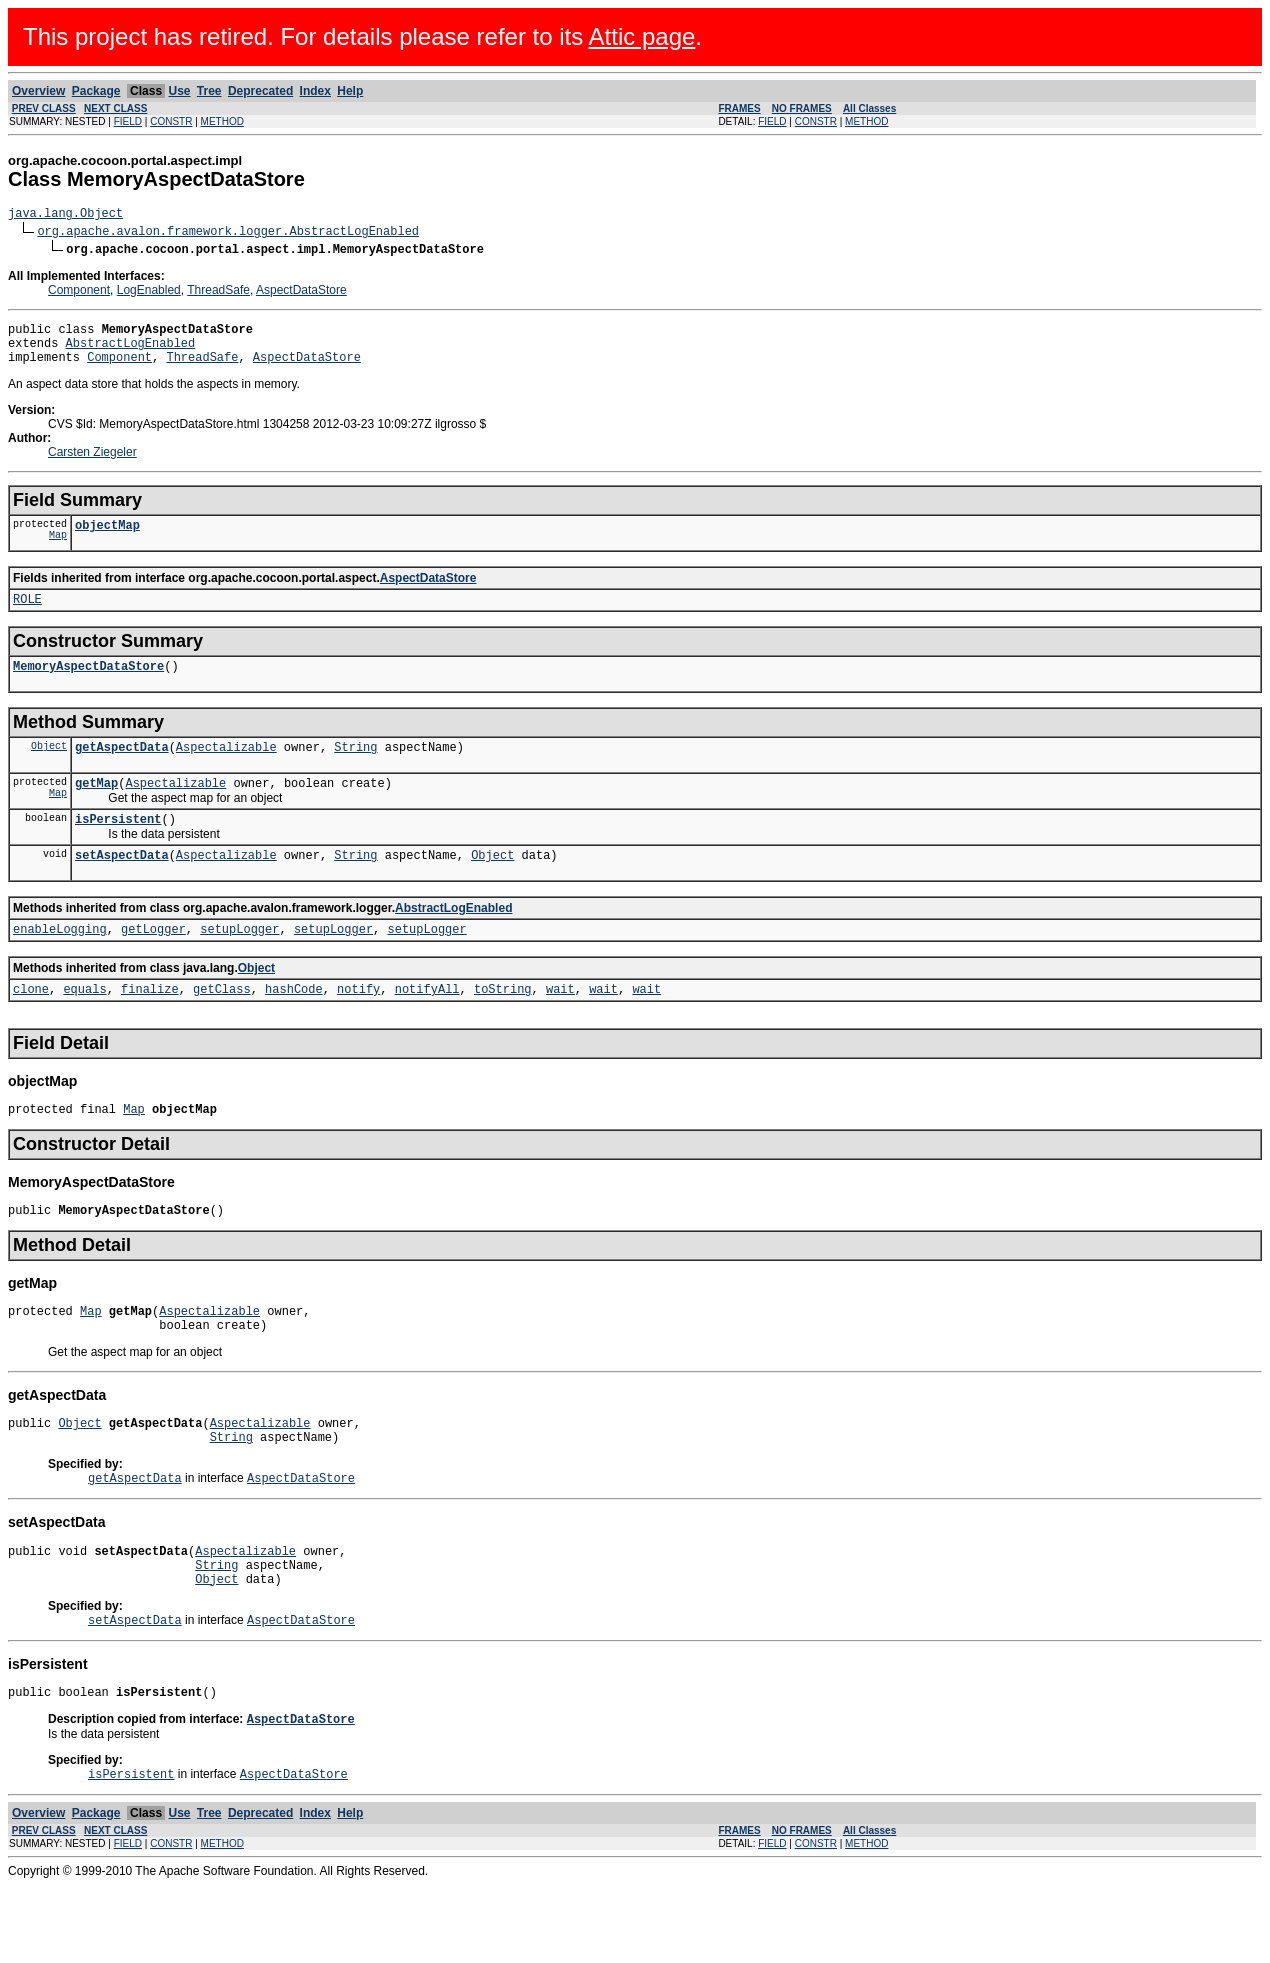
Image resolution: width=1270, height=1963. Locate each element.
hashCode (294, 1027)
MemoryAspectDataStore (88, 686)
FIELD (128, 121)
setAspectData (122, 887)
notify (358, 1027)
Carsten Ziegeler (92, 464)
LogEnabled (149, 293)
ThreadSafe (218, 293)
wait (560, 1027)
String (355, 770)
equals (84, 1027)
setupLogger (239, 964)
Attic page (642, 36)
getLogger (153, 964)
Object (49, 769)
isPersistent (118, 848)
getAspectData (122, 770)
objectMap (107, 539)
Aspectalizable (226, 770)
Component (79, 293)
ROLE (27, 616)
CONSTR (171, 121)
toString (503, 1027)
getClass (222, 1027)
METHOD (222, 121)
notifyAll (427, 1027)
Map (58, 552)
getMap (96, 809)
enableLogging (60, 964)
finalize (150, 1027)
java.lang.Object (65, 215)
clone (31, 1027)
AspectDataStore (301, 293)
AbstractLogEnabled (131, 351)
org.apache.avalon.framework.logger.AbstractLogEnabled (228, 233)
